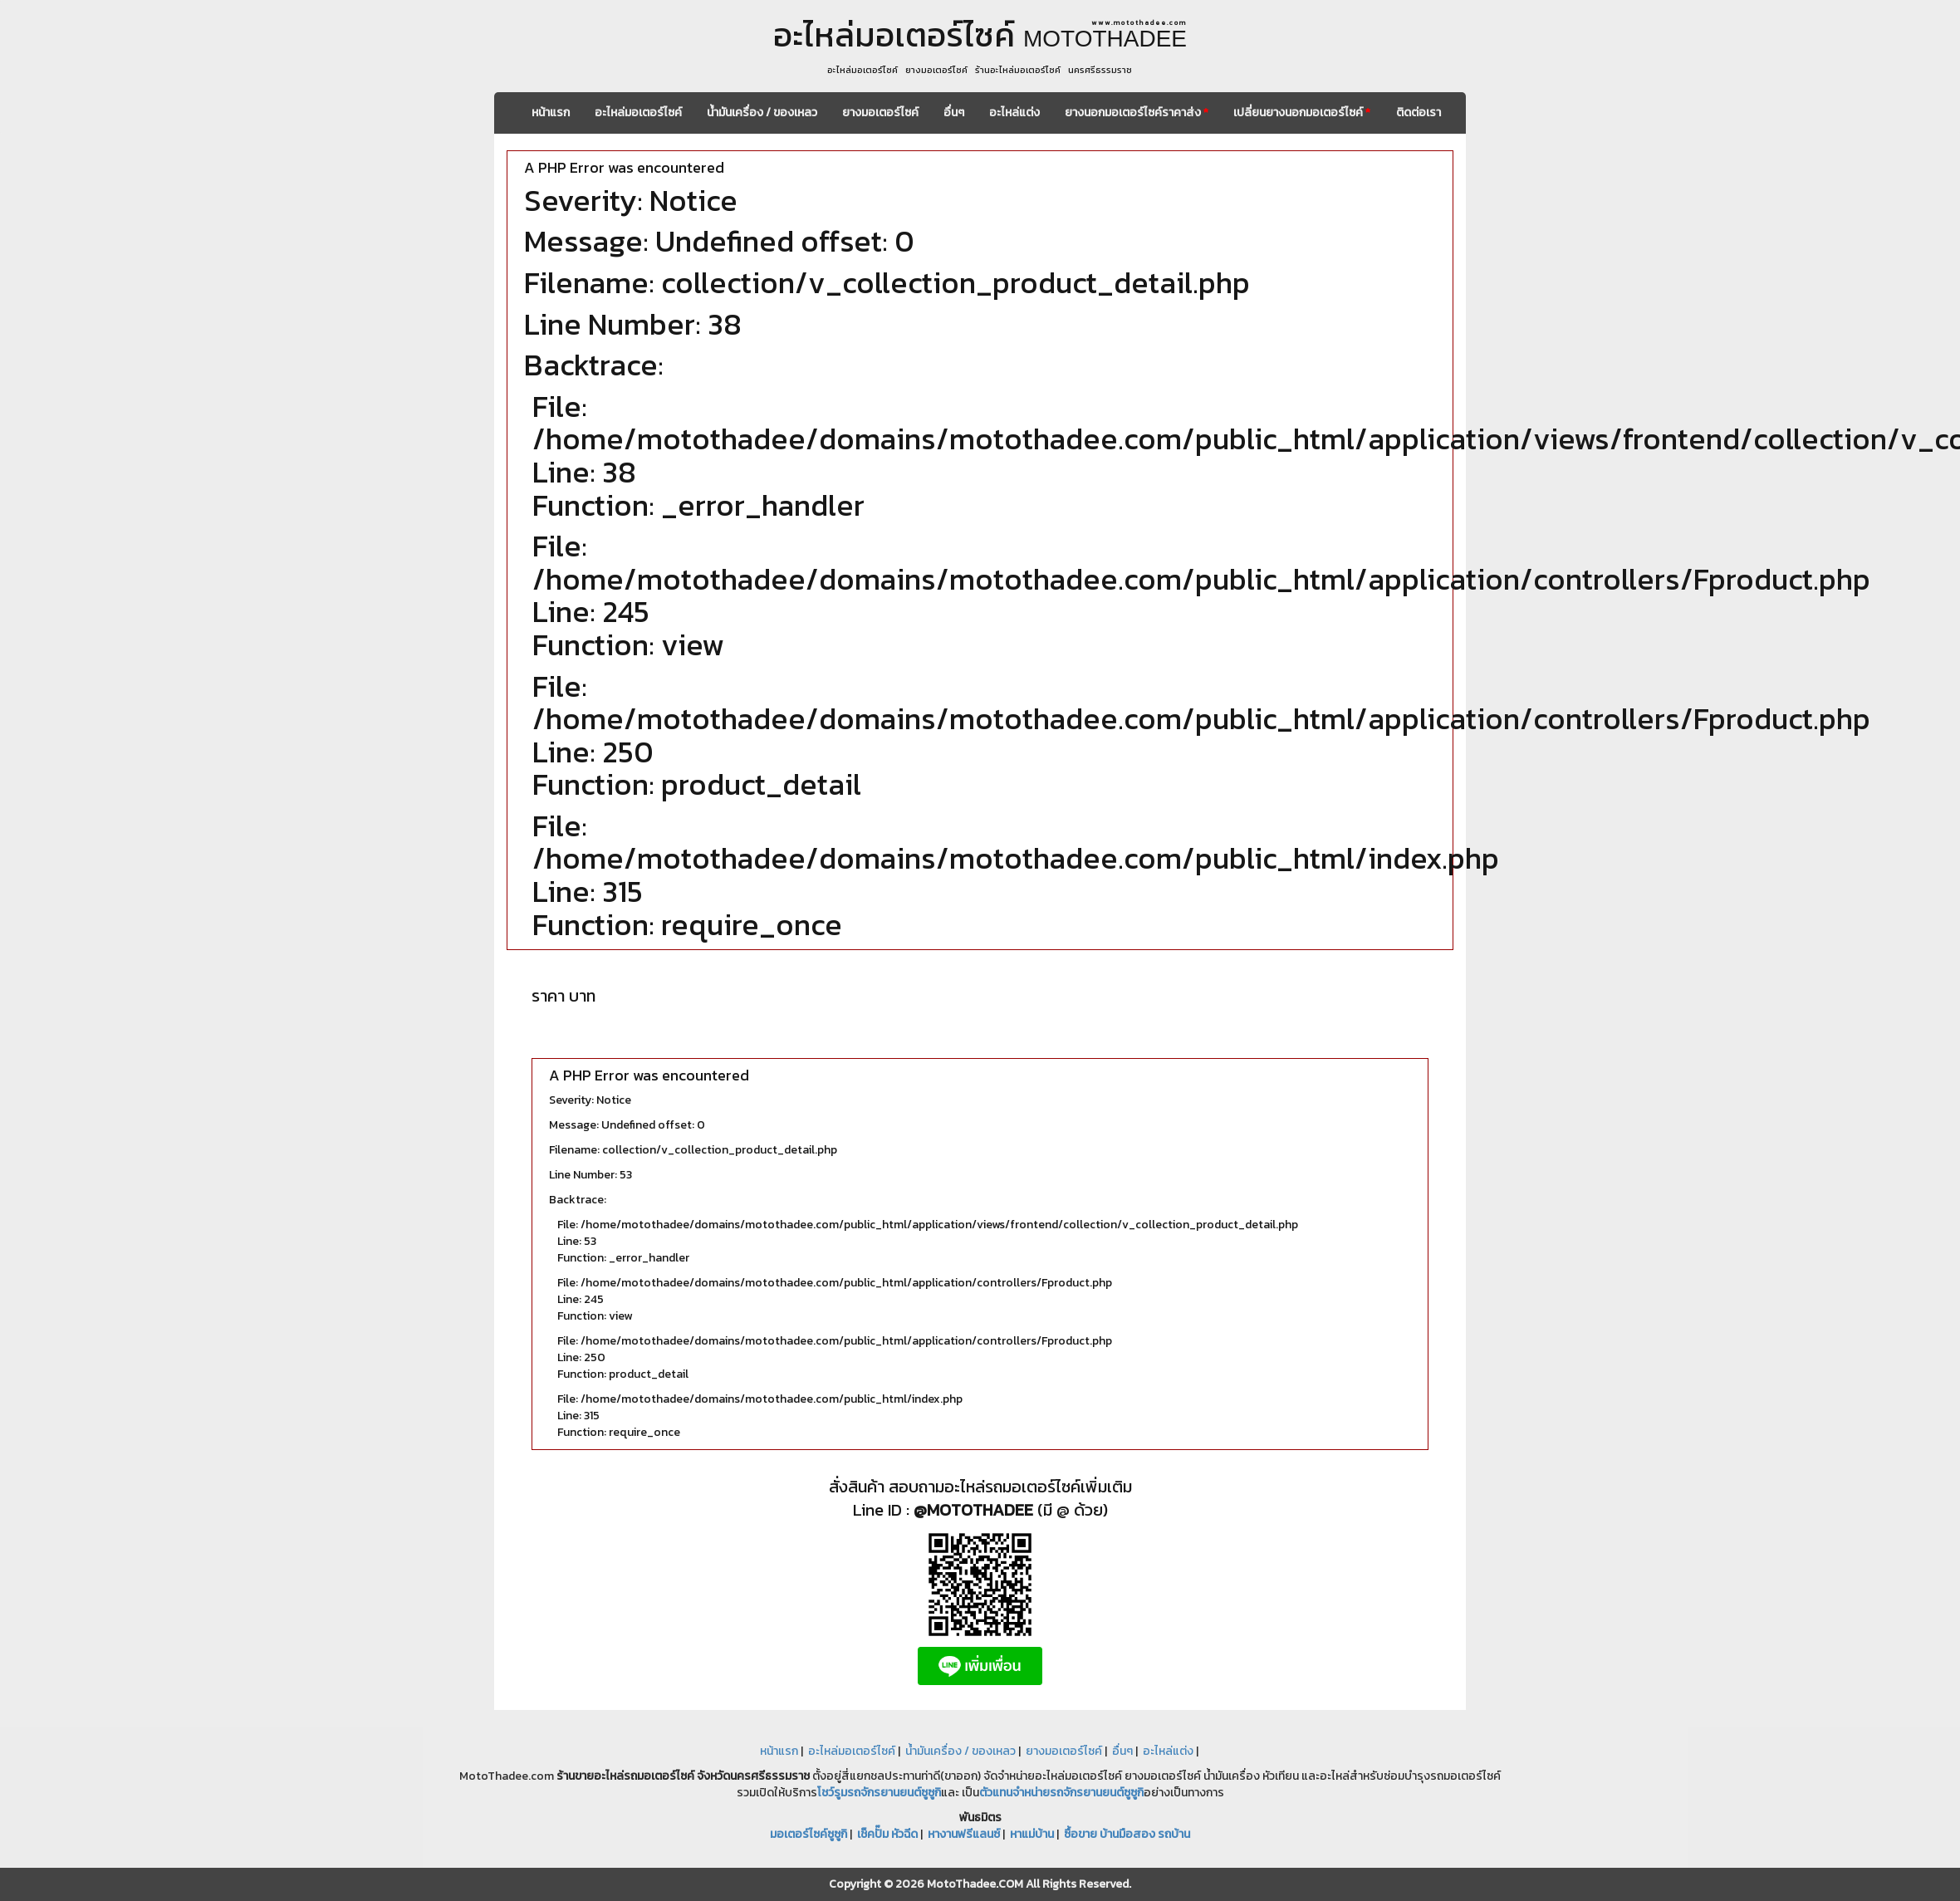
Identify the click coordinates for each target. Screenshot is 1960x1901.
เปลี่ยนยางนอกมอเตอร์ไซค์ (1301, 112)
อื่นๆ (953, 112)
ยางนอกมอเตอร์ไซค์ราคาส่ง (1136, 112)
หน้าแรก (551, 112)
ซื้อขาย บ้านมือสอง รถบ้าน (1127, 1834)
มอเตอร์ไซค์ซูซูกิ (808, 1834)
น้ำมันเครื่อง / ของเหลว (762, 112)
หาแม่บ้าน (1032, 1834)
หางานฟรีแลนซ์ (964, 1834)
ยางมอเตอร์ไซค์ (880, 112)
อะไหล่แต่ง (1014, 112)
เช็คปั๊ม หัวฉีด (887, 1834)
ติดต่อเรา (1418, 112)
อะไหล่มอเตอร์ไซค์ (638, 112)
